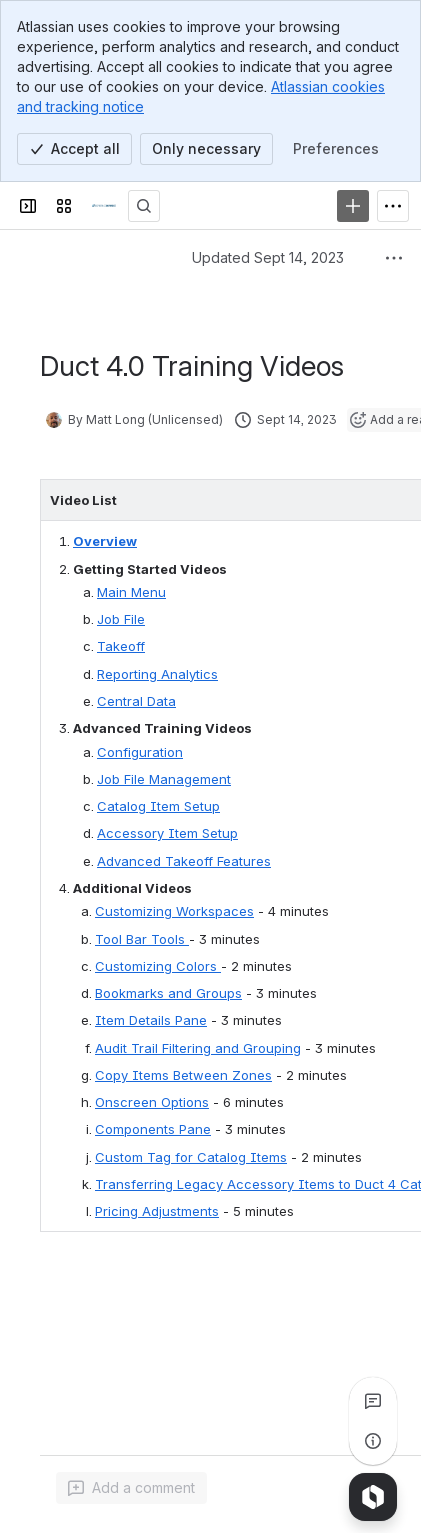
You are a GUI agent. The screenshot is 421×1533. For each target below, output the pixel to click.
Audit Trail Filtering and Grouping (198, 1048)
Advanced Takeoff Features (184, 861)
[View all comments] (373, 1401)
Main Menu (131, 592)
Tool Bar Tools (142, 939)
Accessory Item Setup (167, 833)
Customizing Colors (158, 966)
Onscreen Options (152, 1102)
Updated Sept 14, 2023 (268, 257)
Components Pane (153, 1129)
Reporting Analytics (157, 674)
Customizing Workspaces (174, 911)
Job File (121, 619)
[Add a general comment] (131, 1488)
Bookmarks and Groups (168, 993)
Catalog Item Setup (158, 806)
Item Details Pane (151, 1020)
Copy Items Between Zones (183, 1075)
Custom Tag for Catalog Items (191, 1157)
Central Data (136, 701)
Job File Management (164, 779)
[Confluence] (104, 206)
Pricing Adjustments (157, 1211)
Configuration (140, 752)
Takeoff (121, 646)
